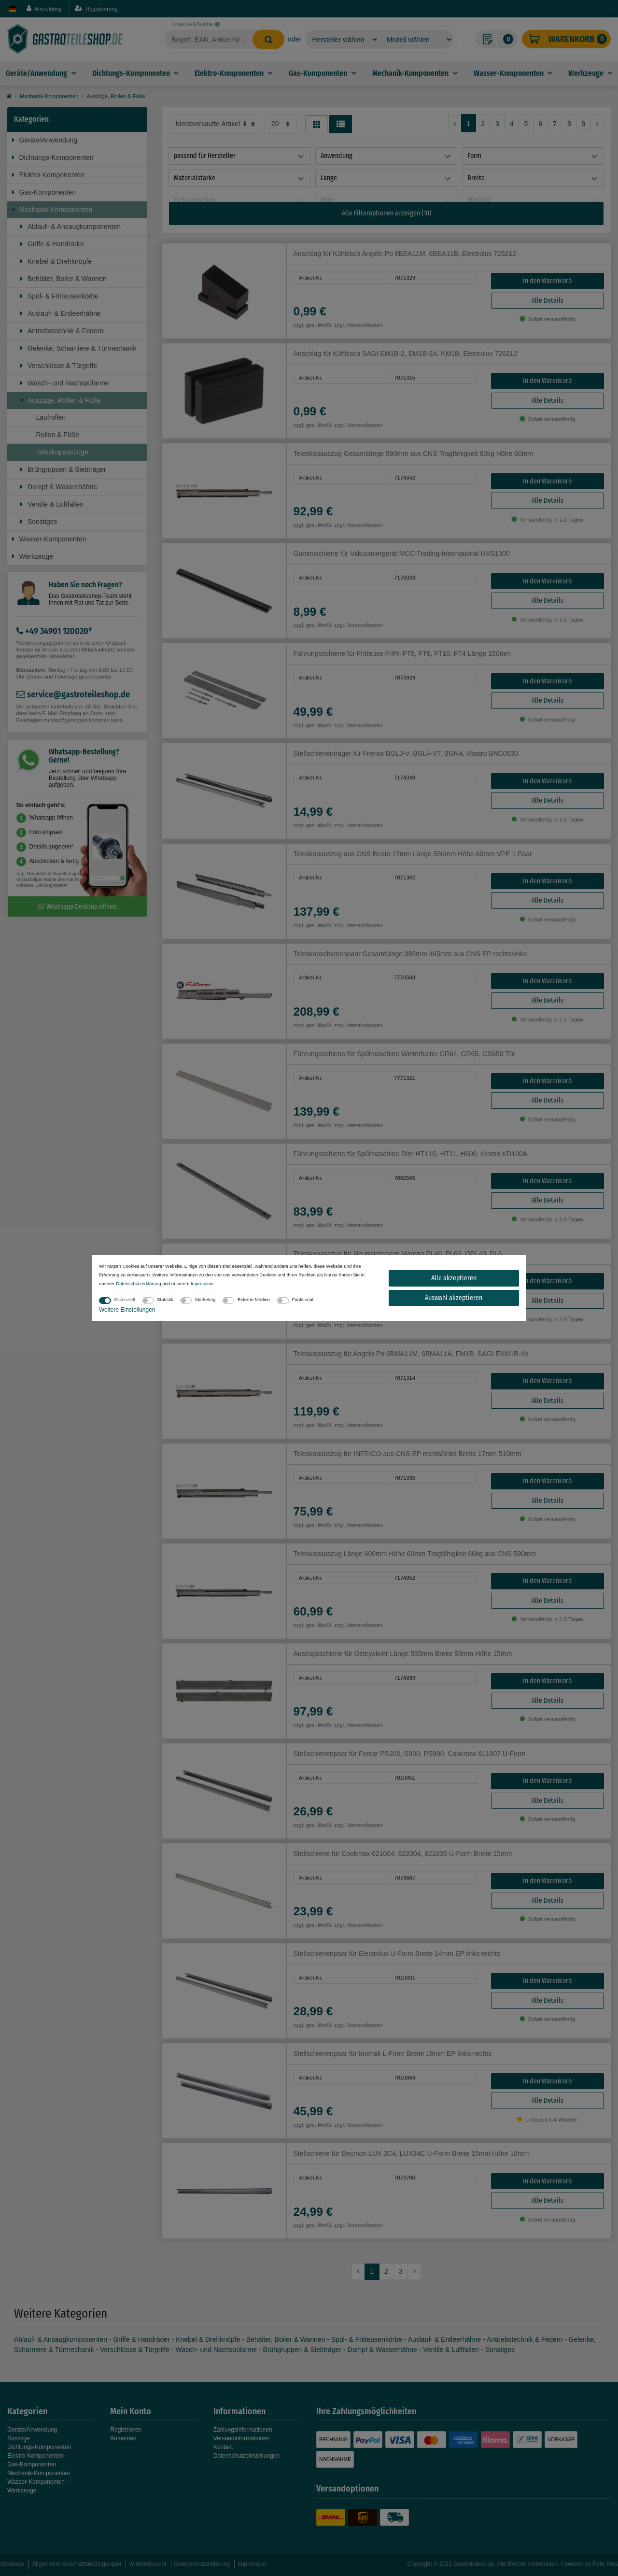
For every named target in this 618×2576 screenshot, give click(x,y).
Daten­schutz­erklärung (138, 1283)
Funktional (302, 1299)
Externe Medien (254, 1299)
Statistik (165, 1299)
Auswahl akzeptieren (453, 1298)
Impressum (202, 1283)
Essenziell (124, 1299)
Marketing (205, 1299)
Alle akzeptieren (454, 1278)
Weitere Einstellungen (127, 1309)
